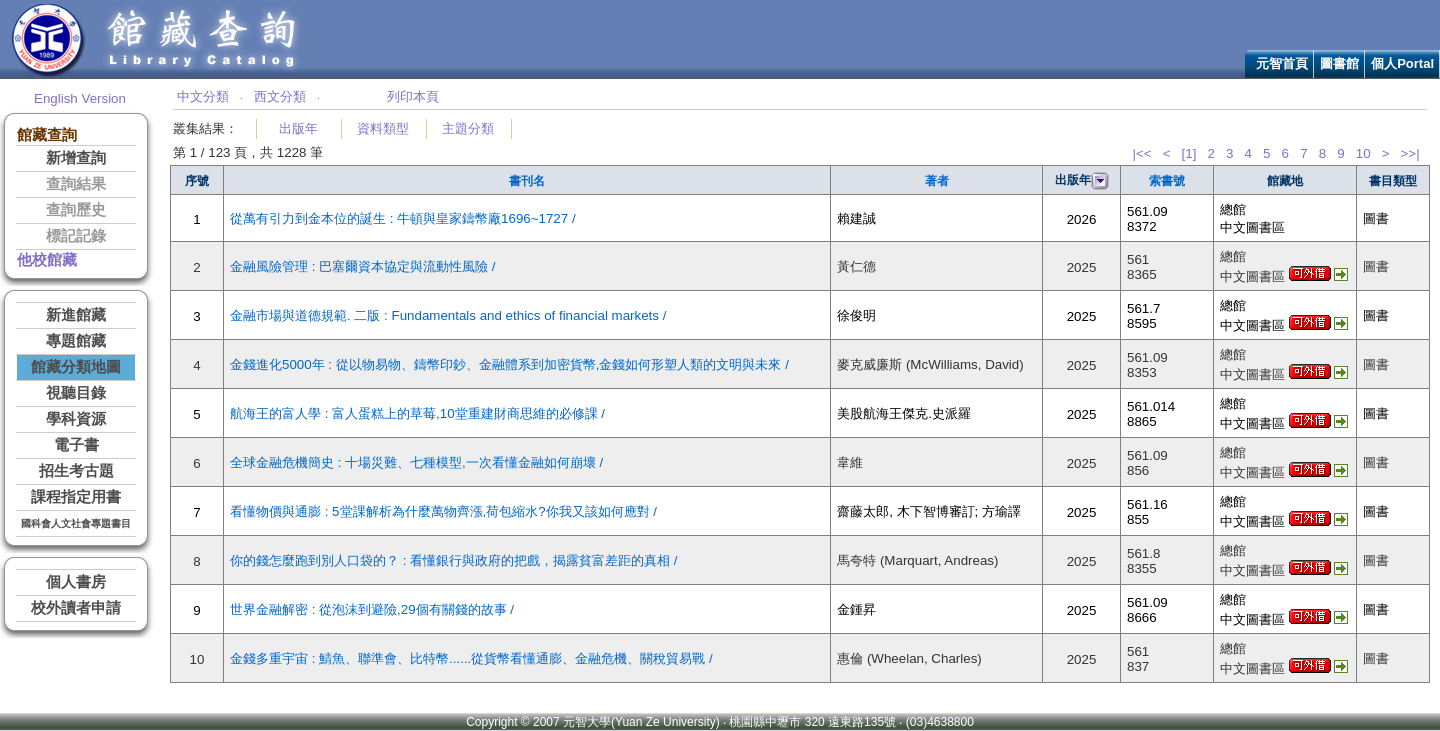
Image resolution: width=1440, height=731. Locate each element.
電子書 (76, 445)
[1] (1189, 153)
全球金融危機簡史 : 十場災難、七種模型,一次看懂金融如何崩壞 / (416, 462)
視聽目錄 (76, 393)
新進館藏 (76, 315)
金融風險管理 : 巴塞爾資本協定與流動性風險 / (363, 266)
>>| (1410, 153)
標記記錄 (76, 236)
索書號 (1167, 181)
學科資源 (76, 419)
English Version (80, 98)
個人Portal (1402, 63)
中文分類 (203, 96)
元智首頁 (1282, 63)
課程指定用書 (76, 497)
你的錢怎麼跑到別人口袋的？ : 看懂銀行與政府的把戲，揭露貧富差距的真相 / (454, 560)
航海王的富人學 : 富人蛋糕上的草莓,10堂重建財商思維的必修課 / (417, 413)
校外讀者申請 (76, 608)
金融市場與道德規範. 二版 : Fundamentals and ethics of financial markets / (448, 315)
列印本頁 (413, 96)
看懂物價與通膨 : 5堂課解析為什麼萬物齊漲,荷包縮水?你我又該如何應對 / (443, 511)
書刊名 (527, 181)
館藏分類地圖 (76, 367)
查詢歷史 (76, 210)
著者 (937, 181)
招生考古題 (76, 471)
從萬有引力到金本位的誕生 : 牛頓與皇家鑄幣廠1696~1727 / (403, 218)
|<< (1141, 153)
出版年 (298, 128)
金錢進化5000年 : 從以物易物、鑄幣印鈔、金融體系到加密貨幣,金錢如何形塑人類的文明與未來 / (509, 364)
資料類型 (383, 128)
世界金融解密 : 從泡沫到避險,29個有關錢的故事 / (372, 609)
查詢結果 (76, 184)
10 (1363, 153)
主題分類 (468, 128)
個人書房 (76, 582)
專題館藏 (76, 341)
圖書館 (1339, 63)
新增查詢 (76, 158)
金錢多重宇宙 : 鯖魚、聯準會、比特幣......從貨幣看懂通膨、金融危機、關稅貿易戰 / (471, 658)
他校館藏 (47, 260)
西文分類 (280, 96)
